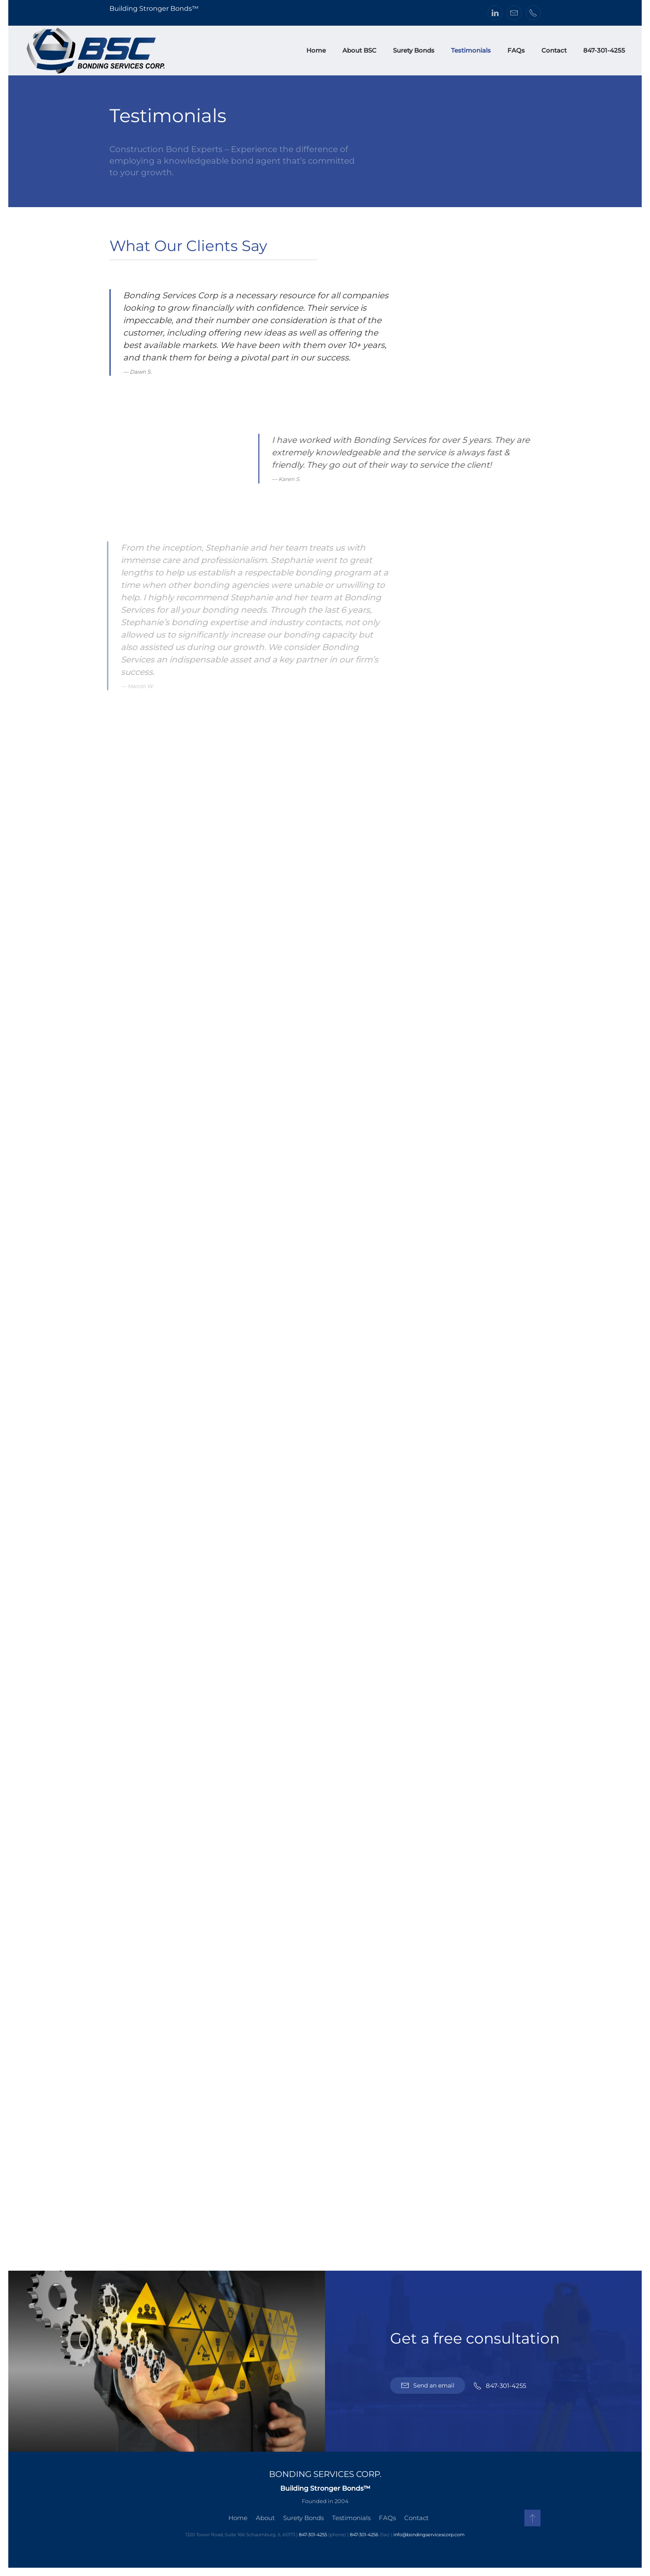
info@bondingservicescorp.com (427, 2534)
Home (316, 50)
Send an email (427, 2385)
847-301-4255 (604, 50)
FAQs (516, 50)
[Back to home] (96, 50)
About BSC (359, 50)
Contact (554, 50)
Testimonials (471, 50)
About (263, 2518)
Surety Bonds (413, 50)
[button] (531, 2518)
